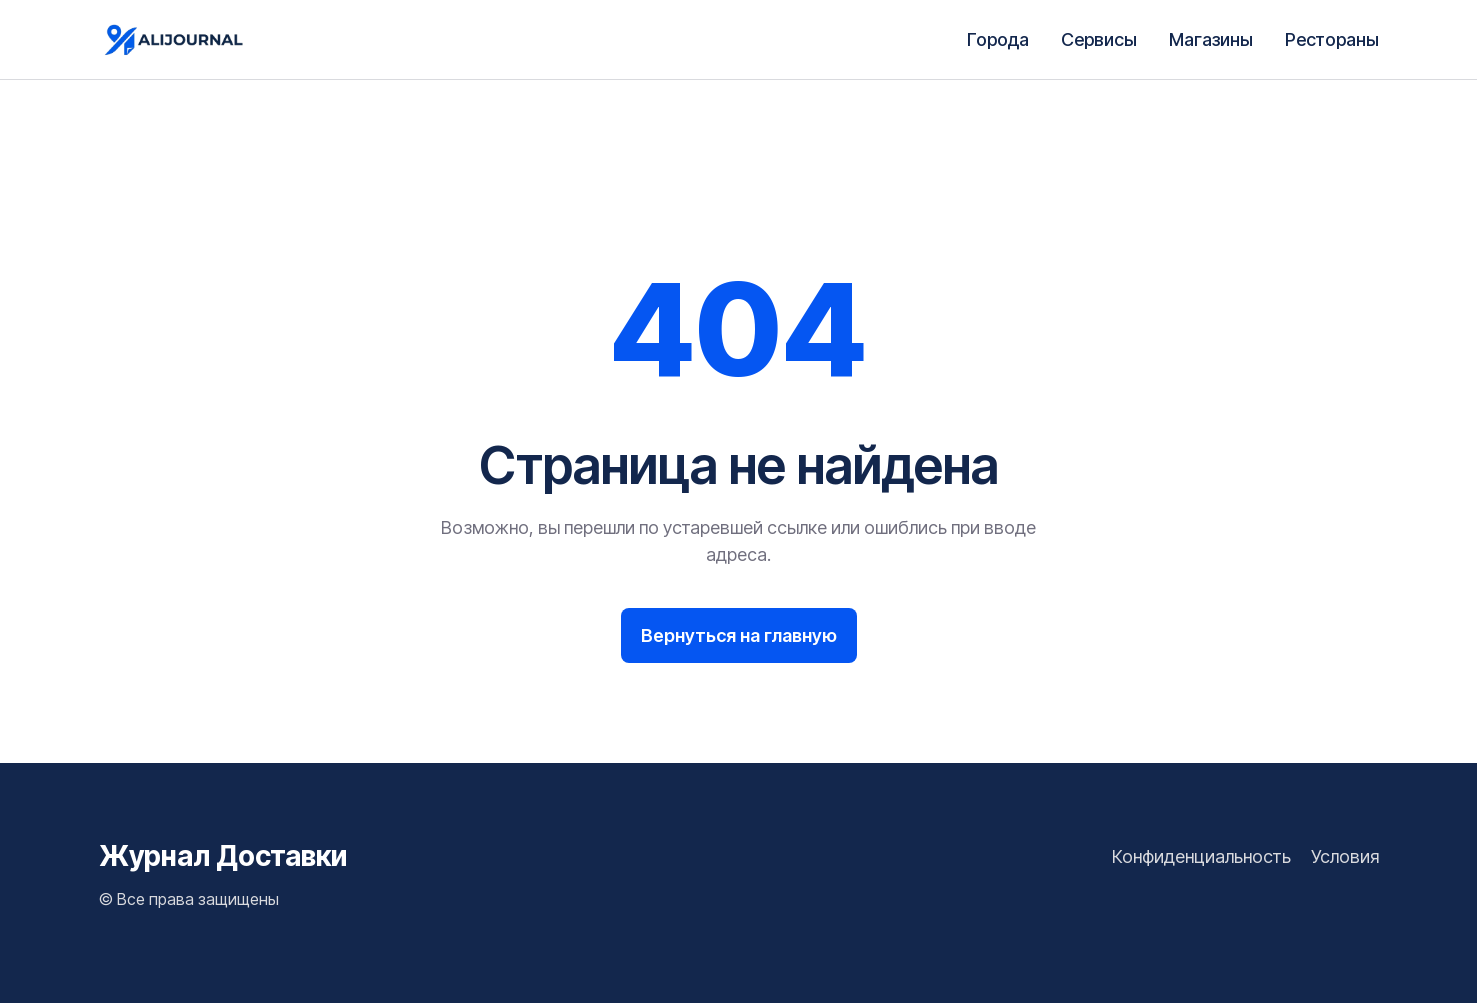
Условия (1345, 856)
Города (998, 39)
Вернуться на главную (739, 635)
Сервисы (1099, 39)
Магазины (1211, 39)
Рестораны (1332, 39)
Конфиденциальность (1201, 856)
